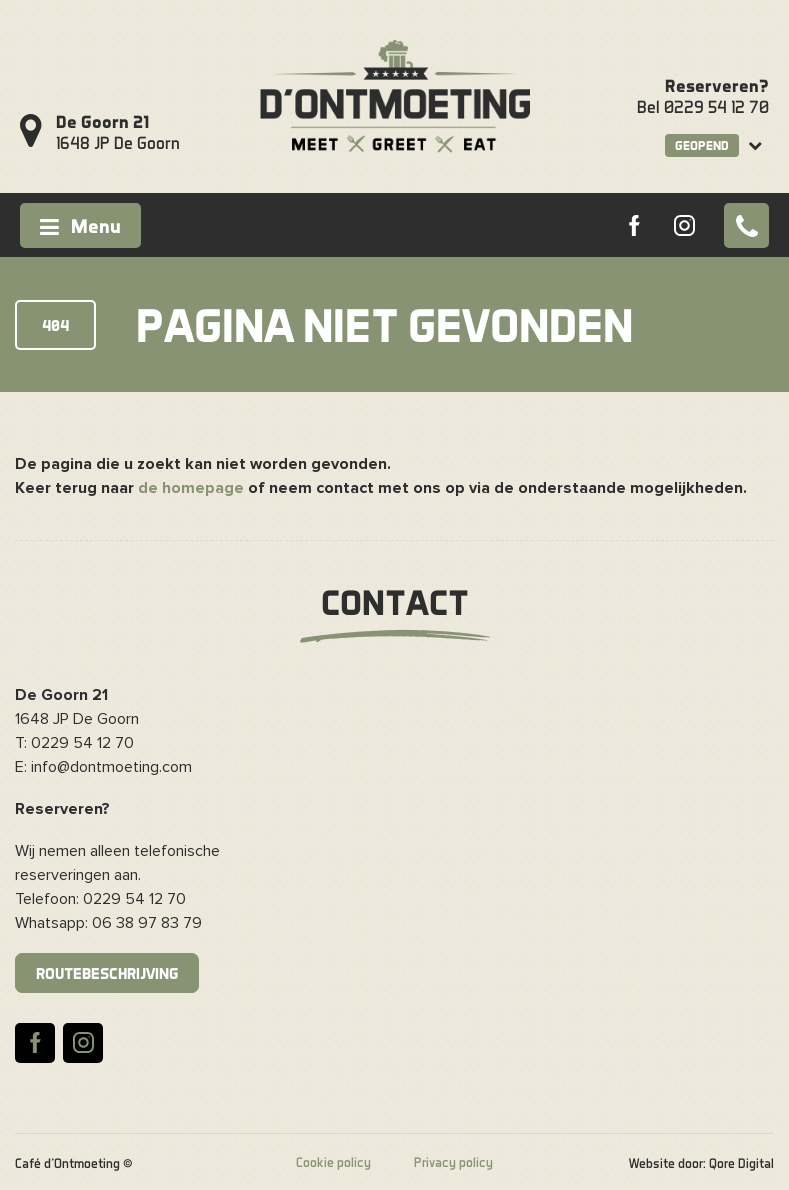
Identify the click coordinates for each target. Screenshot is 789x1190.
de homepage (191, 488)
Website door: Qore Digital (701, 1163)
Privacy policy (453, 1162)
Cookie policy (333, 1162)
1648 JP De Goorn (118, 132)
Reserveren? (717, 85)
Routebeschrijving (107, 973)
